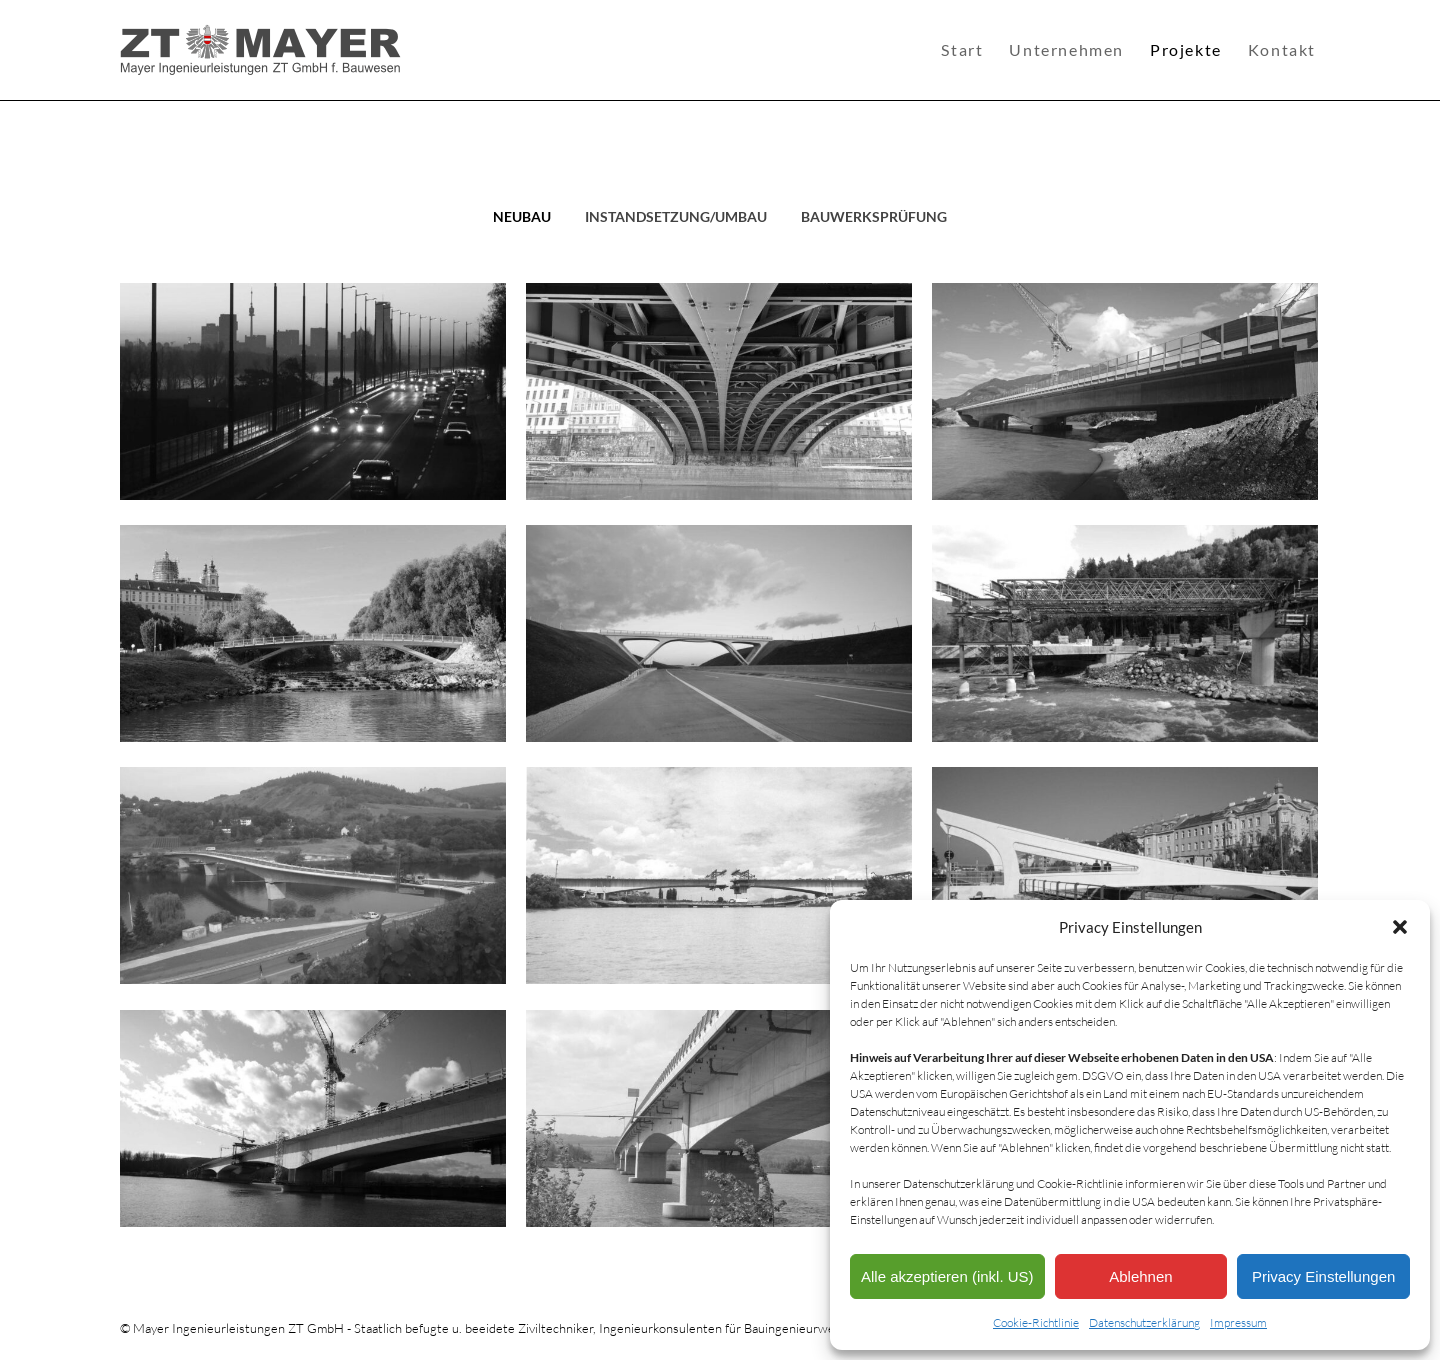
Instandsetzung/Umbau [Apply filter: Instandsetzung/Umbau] (676, 216)
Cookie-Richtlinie (1036, 1322)
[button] (1400, 927)
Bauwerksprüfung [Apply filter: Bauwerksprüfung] (874, 216)
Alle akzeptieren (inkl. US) (947, 1276)
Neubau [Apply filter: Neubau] (522, 216)
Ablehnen (1140, 1276)
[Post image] (313, 391)
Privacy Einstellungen (1323, 1276)
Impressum (1238, 1322)
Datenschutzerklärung (1144, 1322)
